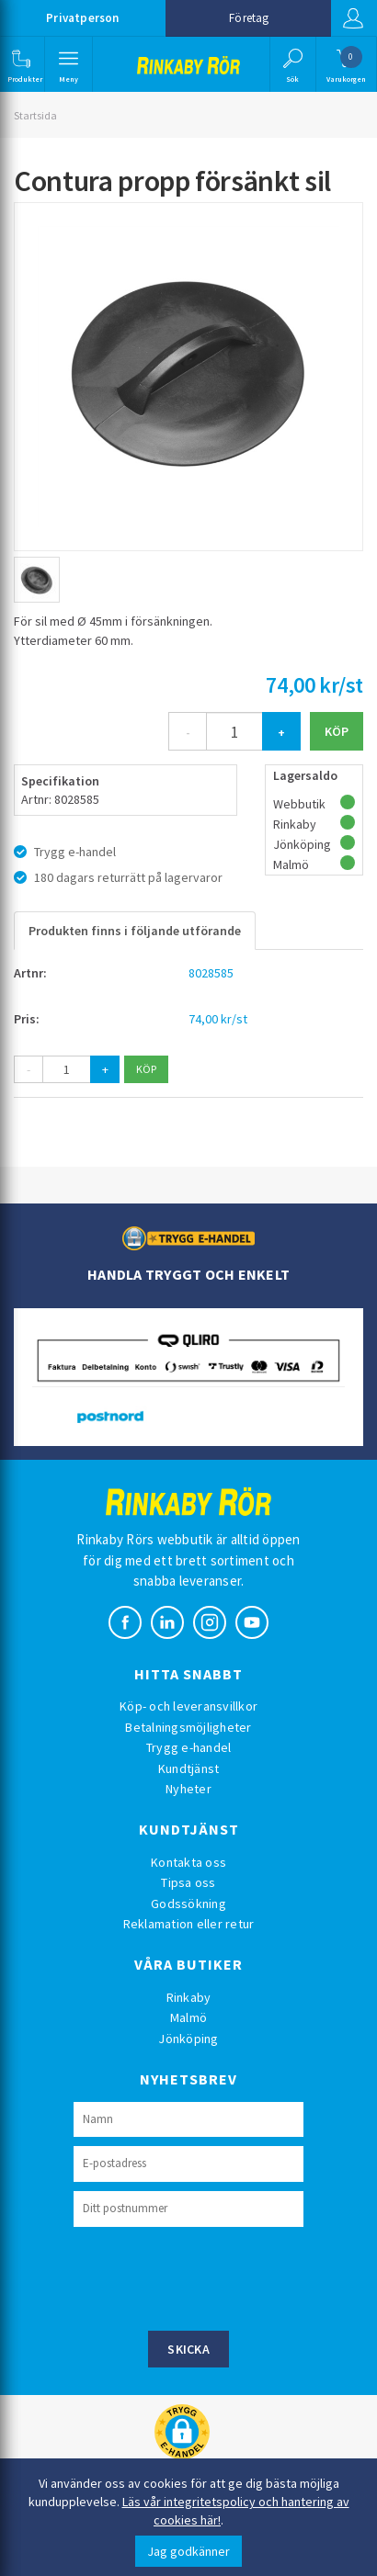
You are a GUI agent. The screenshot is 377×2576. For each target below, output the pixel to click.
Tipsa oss (188, 1882)
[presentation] (213, 2276)
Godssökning (188, 1903)
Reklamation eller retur (189, 1923)
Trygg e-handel (189, 1747)
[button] (20, 64)
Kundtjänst (189, 1768)
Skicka (188, 2349)
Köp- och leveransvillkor (188, 1706)
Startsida (35, 115)
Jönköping (188, 2038)
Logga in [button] (353, 18)
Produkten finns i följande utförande (135, 930)
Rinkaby (188, 1997)
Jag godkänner (188, 2551)
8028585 (211, 973)
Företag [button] (248, 18)
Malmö (188, 2017)
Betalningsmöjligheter (188, 1727)
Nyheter (188, 1788)
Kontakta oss (188, 1862)
